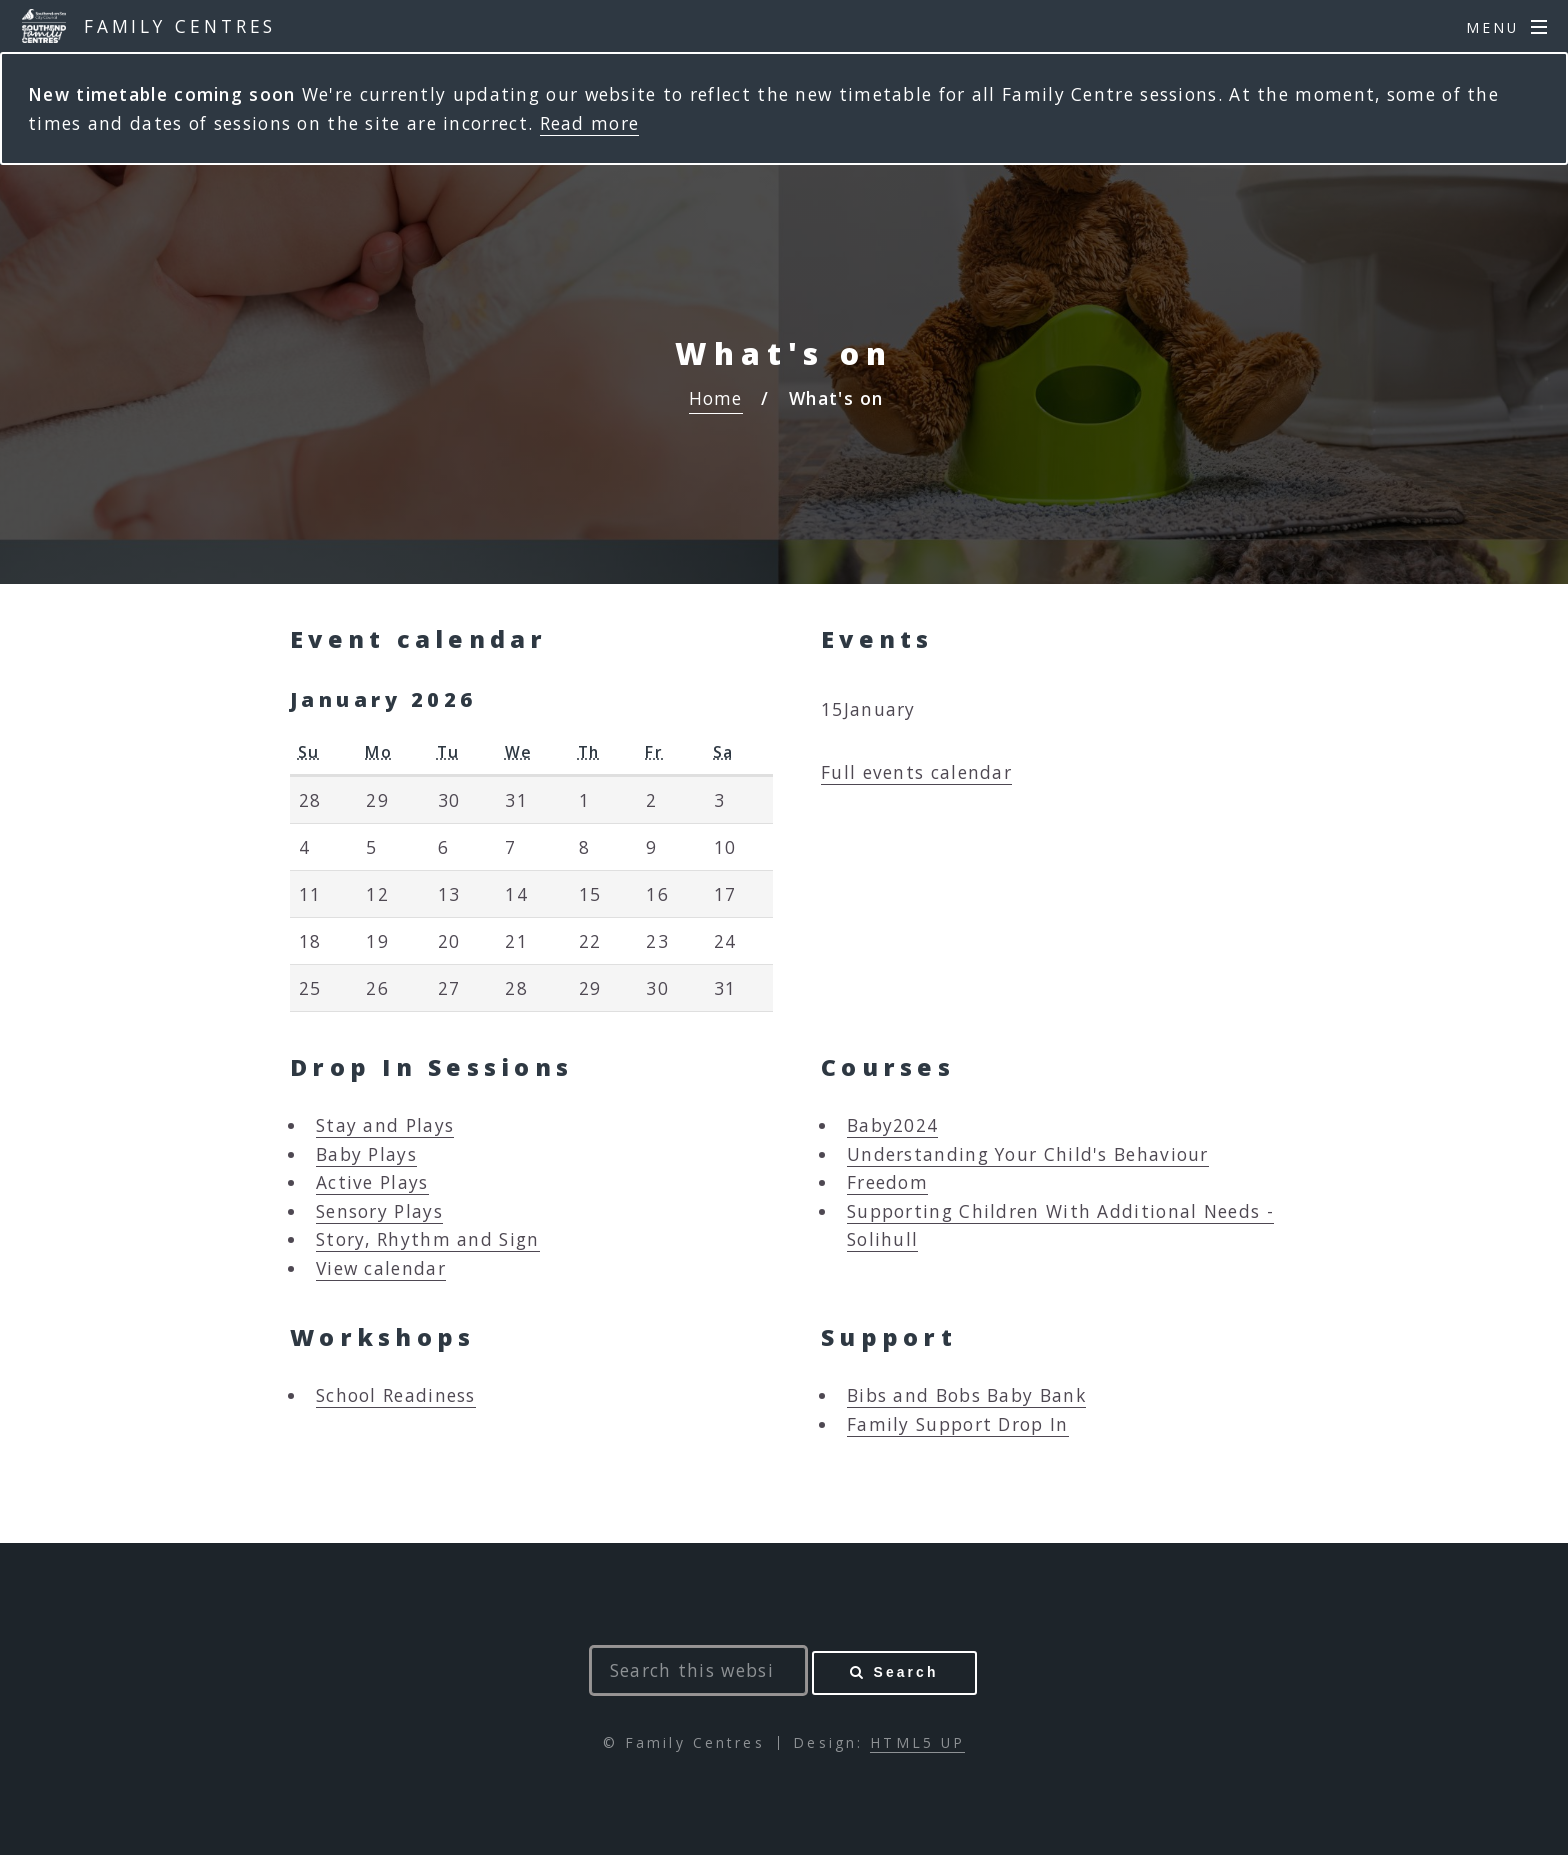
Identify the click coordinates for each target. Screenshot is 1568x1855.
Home (716, 398)
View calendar (381, 1268)
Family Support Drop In (958, 1424)
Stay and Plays (385, 1125)
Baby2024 (892, 1125)
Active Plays (372, 1182)
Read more (590, 123)
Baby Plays (366, 1154)
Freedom (887, 1182)
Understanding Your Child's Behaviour (1028, 1154)
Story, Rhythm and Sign (428, 1239)
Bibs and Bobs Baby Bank (966, 1395)
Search (906, 1672)
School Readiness (396, 1395)
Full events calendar (916, 772)
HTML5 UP (917, 1742)
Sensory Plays (379, 1211)
